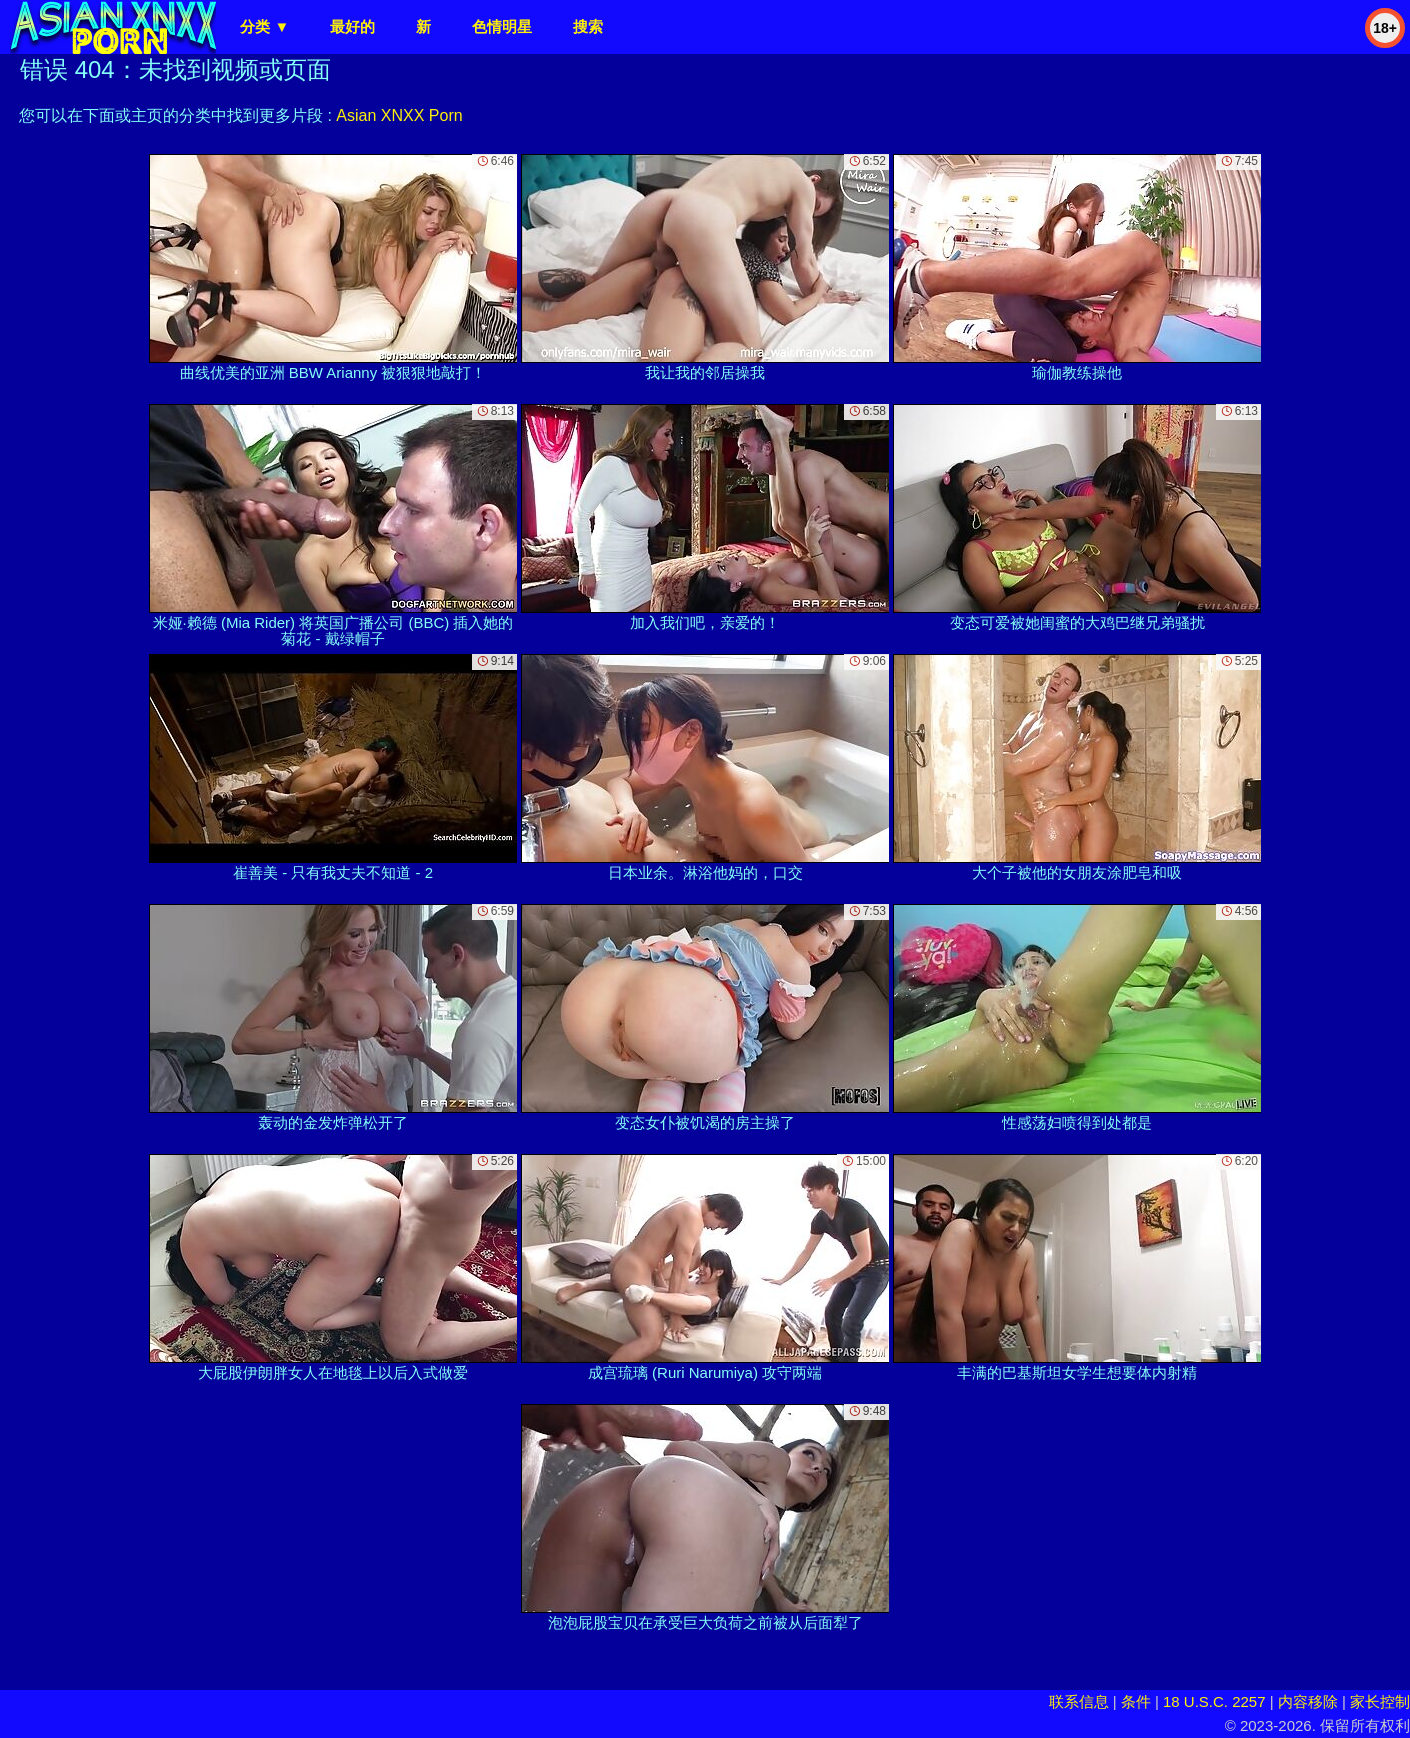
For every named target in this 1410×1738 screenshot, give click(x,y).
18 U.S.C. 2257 (1214, 1701)
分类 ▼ (264, 26)
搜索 (588, 26)
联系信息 (1079, 1701)
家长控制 (1380, 1701)
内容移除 (1308, 1701)
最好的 (352, 26)
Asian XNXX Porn (399, 115)
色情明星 (502, 26)
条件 (1136, 1701)
